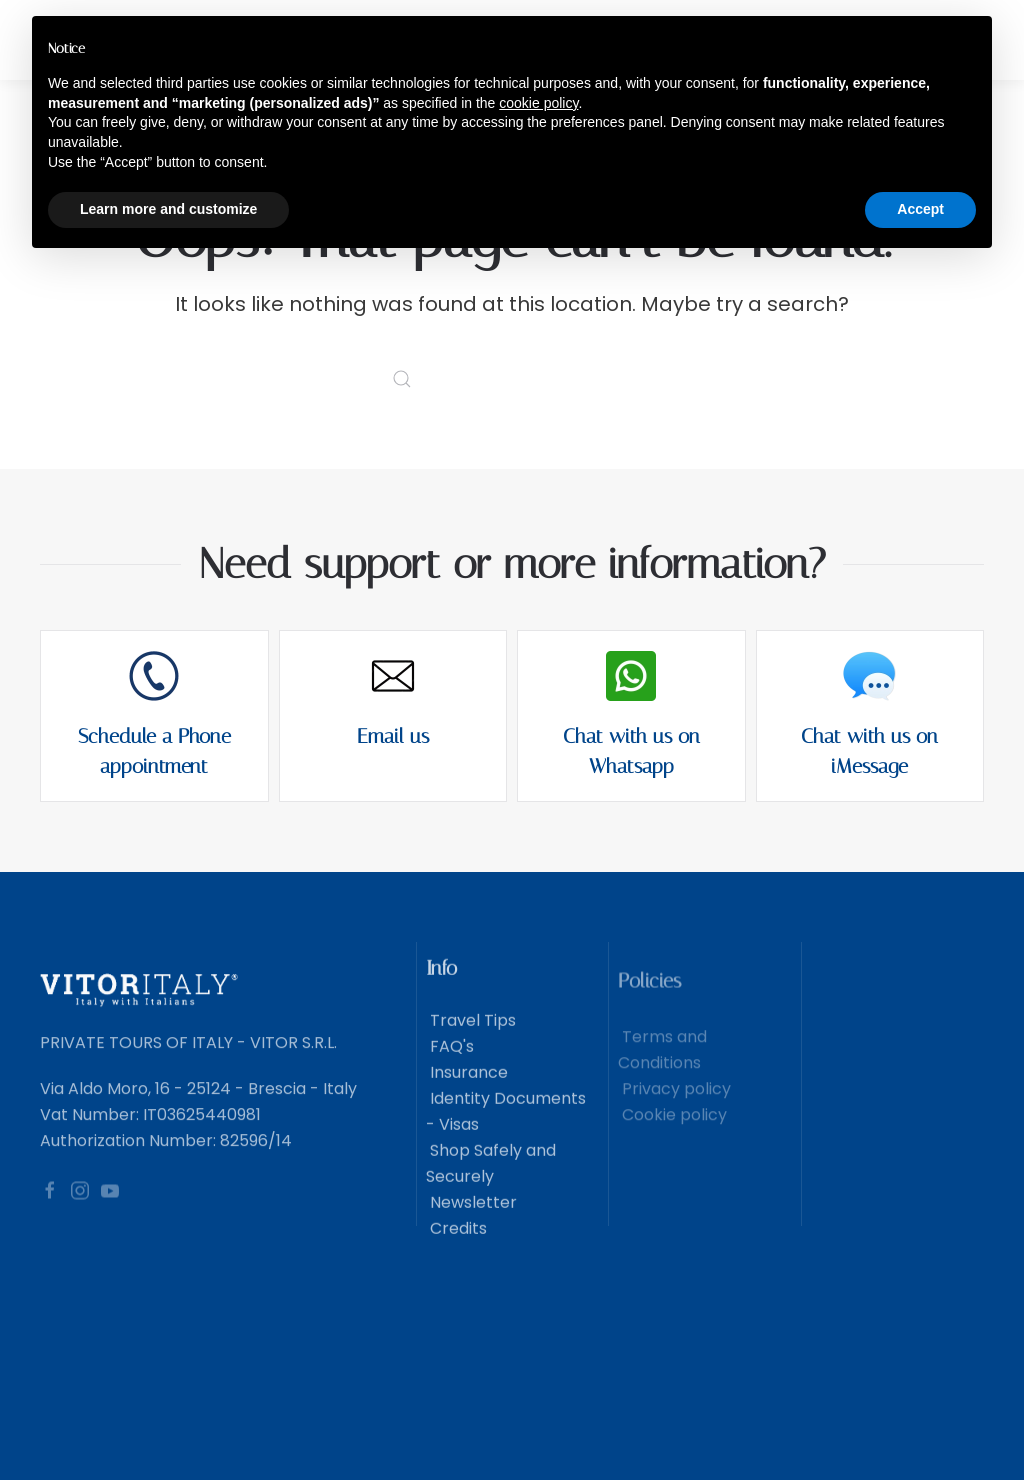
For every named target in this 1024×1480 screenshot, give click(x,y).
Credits (456, 1249)
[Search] (512, 379)
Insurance (467, 1093)
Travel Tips (471, 1041)
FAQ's (450, 1067)
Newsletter (471, 1223)
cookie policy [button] (538, 103)
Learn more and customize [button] (168, 209)
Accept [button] (920, 209)
